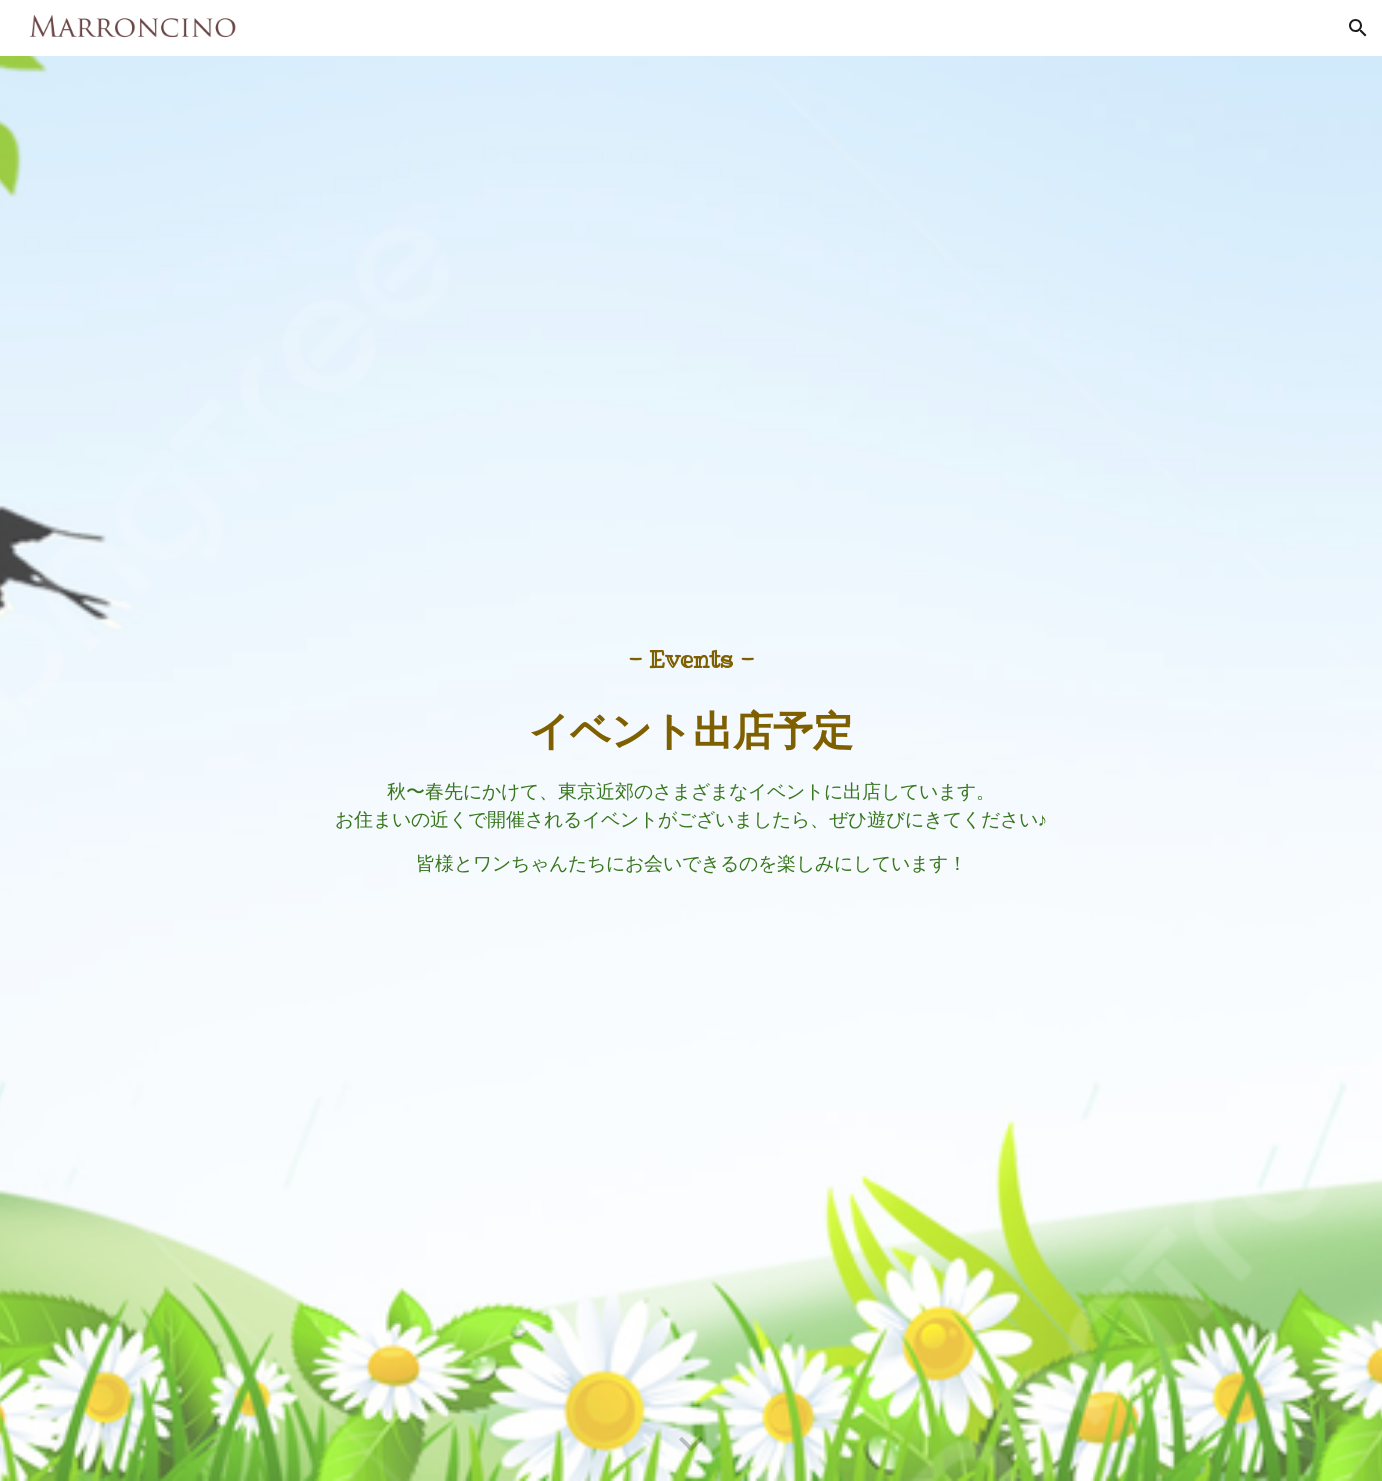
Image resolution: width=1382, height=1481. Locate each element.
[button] (1358, 28)
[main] (691, 769)
